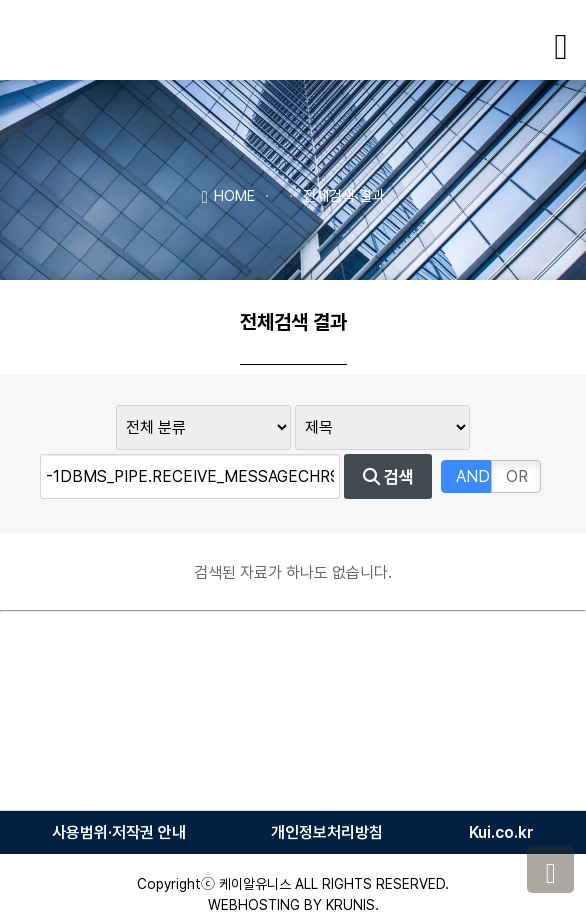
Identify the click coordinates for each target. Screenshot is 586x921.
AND (473, 476)
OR (517, 476)
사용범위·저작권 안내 (119, 832)
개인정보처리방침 (327, 832)
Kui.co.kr (501, 832)
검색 (388, 477)
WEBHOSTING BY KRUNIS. (293, 905)
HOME (227, 195)
